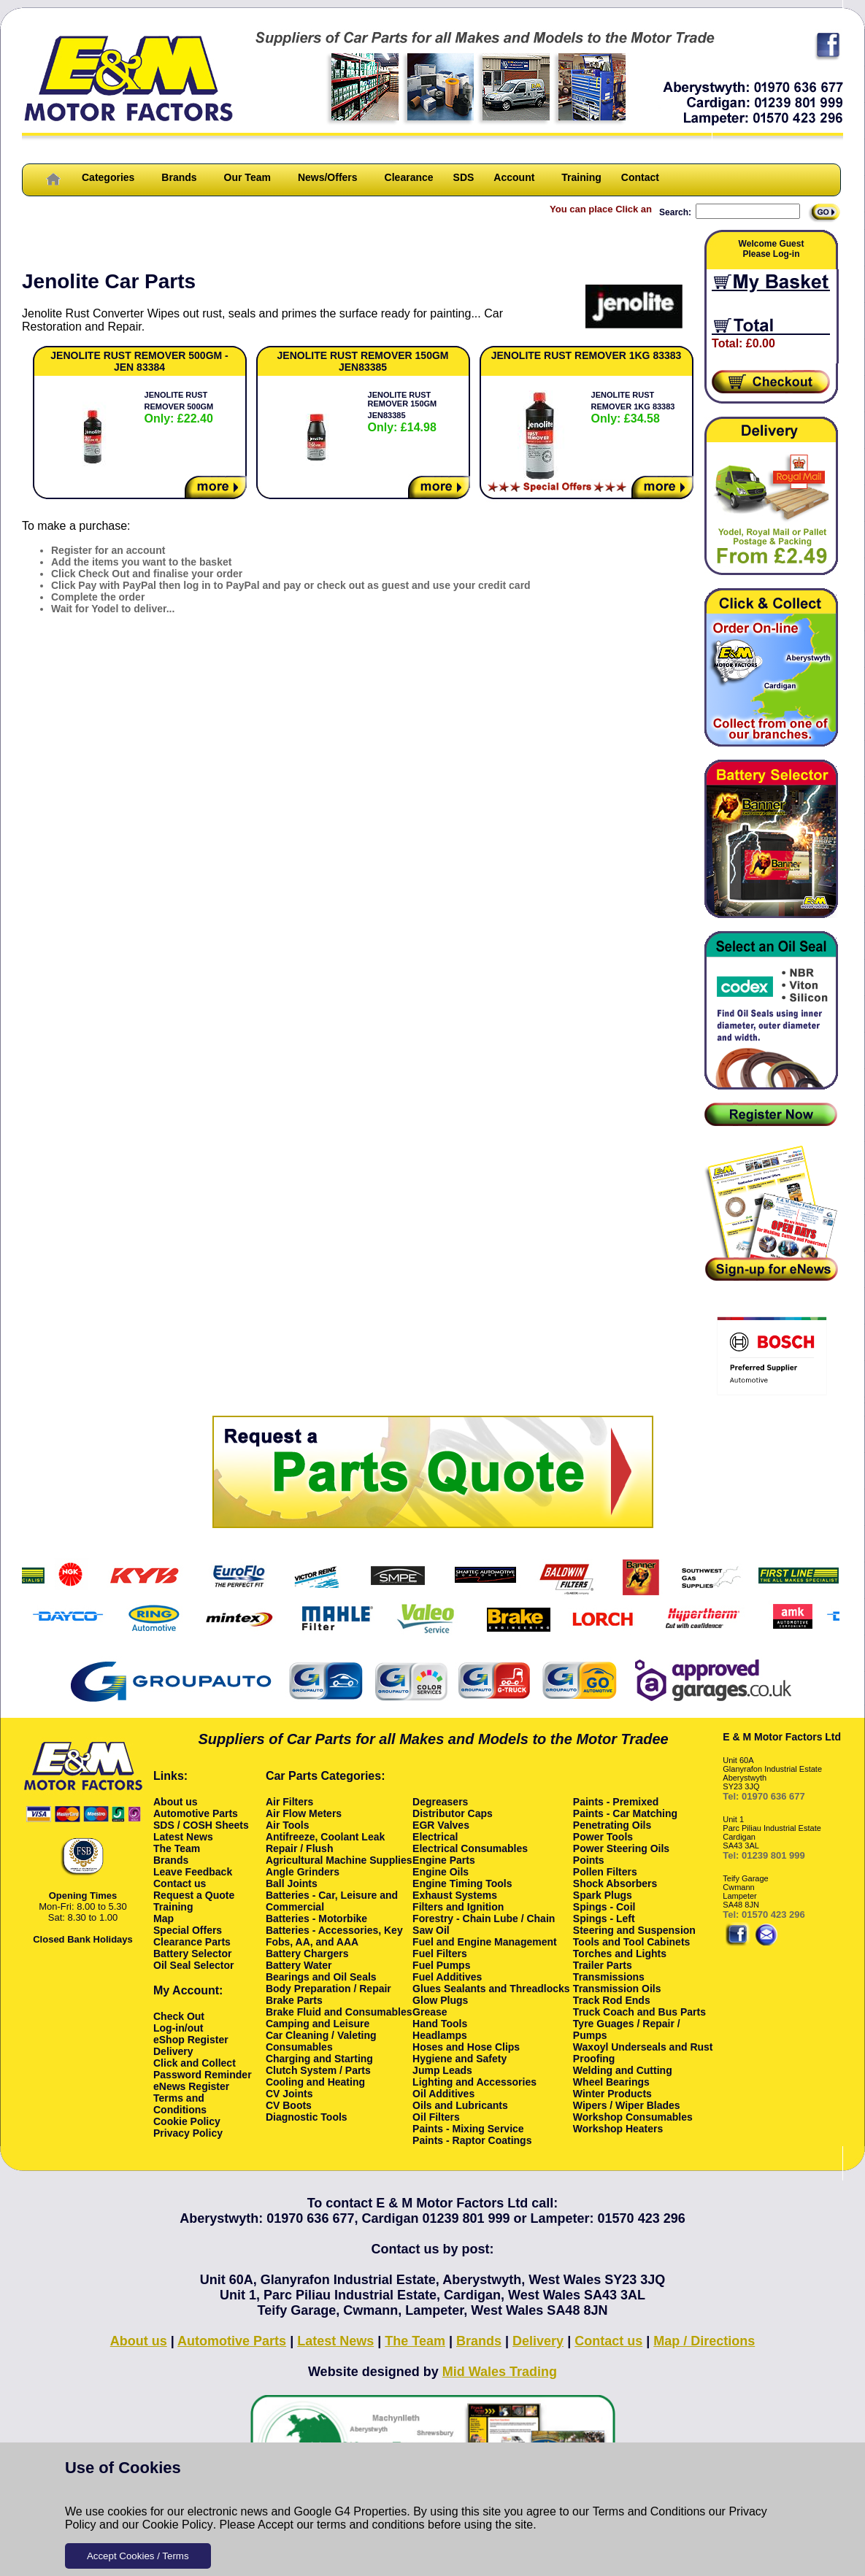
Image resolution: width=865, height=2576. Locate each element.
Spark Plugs (602, 1895)
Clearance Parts (192, 1942)
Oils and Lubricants (460, 2105)
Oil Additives (443, 2093)
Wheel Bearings (611, 2082)
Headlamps (439, 2035)
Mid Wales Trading (499, 2371)
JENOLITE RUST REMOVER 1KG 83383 (633, 407)
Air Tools (288, 1825)
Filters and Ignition (458, 1907)
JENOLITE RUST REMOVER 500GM (179, 407)
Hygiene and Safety (459, 2058)
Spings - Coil (604, 1907)
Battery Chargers (307, 1953)
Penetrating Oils (612, 1825)
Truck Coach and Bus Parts (639, 2012)
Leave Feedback (192, 1872)
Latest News (183, 1837)
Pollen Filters (605, 1872)
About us (175, 1802)
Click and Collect (194, 2063)
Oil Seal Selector (193, 1965)
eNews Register (191, 2086)
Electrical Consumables (470, 1848)
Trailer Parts (602, 1965)
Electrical (435, 1837)
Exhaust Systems (454, 1895)
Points (588, 1860)
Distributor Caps (452, 1813)
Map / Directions (704, 2341)
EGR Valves (440, 1825)
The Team (176, 1848)
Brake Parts (294, 2000)
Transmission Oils (617, 1988)
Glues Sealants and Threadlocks (491, 1988)
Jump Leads (442, 2070)
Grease (429, 2012)
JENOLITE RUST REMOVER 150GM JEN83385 (402, 411)
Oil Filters (436, 2117)
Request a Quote (193, 1895)
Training (581, 177)
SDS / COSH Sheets (201, 1825)
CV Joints (289, 2093)
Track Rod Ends (611, 2000)
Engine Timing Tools (462, 1883)
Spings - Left (604, 1918)
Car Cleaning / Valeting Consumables (321, 2041)
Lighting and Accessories (474, 2082)
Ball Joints (292, 1883)
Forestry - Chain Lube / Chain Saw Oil (483, 1924)
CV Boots (289, 2105)
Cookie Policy (177, 2524)
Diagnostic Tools (306, 2117)
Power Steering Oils (621, 1848)
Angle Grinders (302, 1872)
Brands (178, 177)
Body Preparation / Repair (328, 1988)
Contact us (179, 1883)
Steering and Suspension (634, 1930)
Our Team (247, 177)
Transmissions (609, 1977)
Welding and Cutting (622, 2070)
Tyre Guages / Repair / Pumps (626, 2029)
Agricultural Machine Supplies (339, 1860)
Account (513, 177)
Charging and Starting (319, 2058)
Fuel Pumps (441, 1965)
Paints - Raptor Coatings (471, 2140)
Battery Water (299, 1965)
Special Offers (187, 1930)
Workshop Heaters (618, 2129)
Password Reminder (202, 2075)
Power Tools (603, 1837)
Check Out (178, 2016)
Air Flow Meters (304, 1813)
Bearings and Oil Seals (321, 1977)
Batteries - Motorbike (316, 1918)
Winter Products (612, 2093)
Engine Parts (443, 1860)
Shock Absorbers (615, 1883)
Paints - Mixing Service (468, 2129)
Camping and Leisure (317, 2023)
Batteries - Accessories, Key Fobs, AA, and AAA (334, 1936)
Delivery (173, 2051)
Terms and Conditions (649, 2511)
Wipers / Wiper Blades (626, 2105)
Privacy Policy (188, 2133)
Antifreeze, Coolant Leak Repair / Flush (325, 1842)
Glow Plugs (440, 2000)
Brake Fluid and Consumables (339, 2012)
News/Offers (328, 177)
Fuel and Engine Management (484, 1942)
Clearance (409, 177)
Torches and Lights (619, 1953)
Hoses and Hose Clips (466, 2047)
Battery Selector (192, 1953)
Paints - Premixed (616, 1802)
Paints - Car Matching (625, 1813)
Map (163, 1918)
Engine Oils (440, 1872)
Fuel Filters (439, 1953)
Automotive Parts (195, 1813)
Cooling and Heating (315, 2082)
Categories (108, 177)
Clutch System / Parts (318, 2070)
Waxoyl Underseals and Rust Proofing (643, 2052)
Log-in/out (178, 2028)
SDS (463, 177)
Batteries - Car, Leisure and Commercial (332, 1901)
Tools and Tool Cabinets (631, 1942)
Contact (640, 177)
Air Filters (289, 1802)
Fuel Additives (447, 1977)
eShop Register (190, 2039)
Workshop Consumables (633, 2117)
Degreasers (440, 1802)
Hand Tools (439, 2023)
